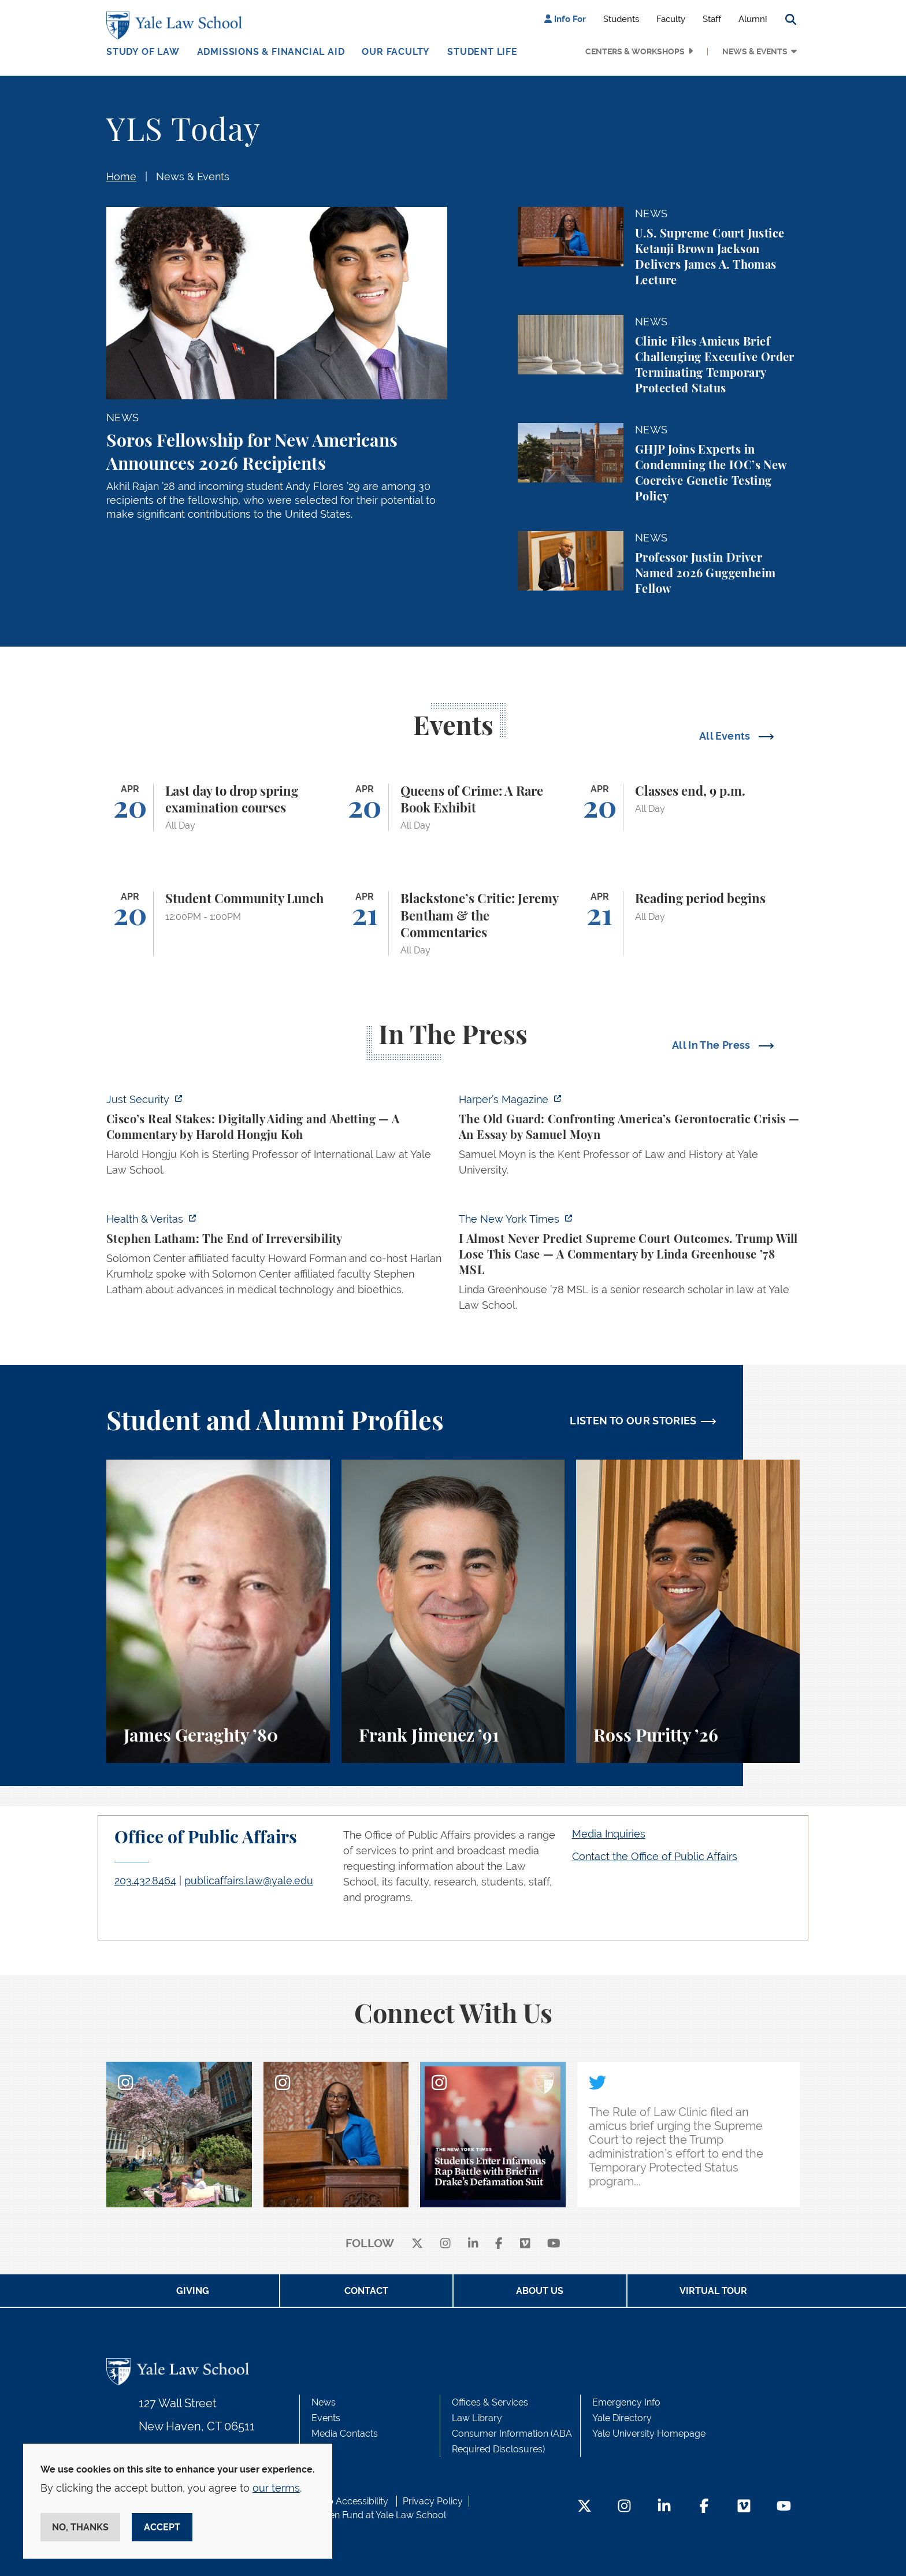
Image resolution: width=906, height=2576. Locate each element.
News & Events (755, 51)
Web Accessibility (350, 2501)
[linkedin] (473, 2244)
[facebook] (499, 2244)
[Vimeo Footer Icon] (744, 2507)
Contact (366, 2290)
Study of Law (143, 51)
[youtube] (553, 2244)
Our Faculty (396, 51)
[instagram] (445, 2244)
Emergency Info (626, 2402)
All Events (726, 736)
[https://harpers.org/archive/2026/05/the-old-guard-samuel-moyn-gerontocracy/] (629, 1138)
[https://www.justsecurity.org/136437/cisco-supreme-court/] (276, 1138)
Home (121, 176)
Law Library (477, 2417)
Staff (712, 19)
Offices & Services (490, 2402)
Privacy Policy (433, 2501)
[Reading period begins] (687, 923)
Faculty (670, 19)
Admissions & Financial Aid (271, 51)
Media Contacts (344, 2433)
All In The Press (712, 1045)
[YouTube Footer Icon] (784, 2507)
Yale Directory (622, 2417)
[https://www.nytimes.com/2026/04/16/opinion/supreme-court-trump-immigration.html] (629, 1265)
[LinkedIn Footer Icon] (664, 2507)
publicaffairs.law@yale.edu (248, 1881)
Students (621, 19)
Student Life (482, 51)
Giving (192, 2290)
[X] (417, 2244)
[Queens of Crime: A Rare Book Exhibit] (453, 808)
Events (325, 2417)
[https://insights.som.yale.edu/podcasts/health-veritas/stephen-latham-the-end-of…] (276, 1257)
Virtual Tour (713, 2290)
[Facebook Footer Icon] (704, 2507)
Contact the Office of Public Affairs (654, 1856)
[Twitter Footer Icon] (584, 2507)
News (323, 2402)
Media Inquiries (608, 1834)
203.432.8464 (145, 1881)
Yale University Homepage (649, 2433)
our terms (276, 2488)
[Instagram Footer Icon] (624, 2507)
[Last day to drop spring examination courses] (218, 808)
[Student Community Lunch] (218, 923)
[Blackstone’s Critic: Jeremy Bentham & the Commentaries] (453, 923)
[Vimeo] (525, 2244)
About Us (539, 2290)
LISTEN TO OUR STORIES (633, 1421)
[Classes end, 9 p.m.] (687, 808)
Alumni (752, 19)
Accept (162, 2527)
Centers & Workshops (635, 51)
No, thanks (80, 2527)
